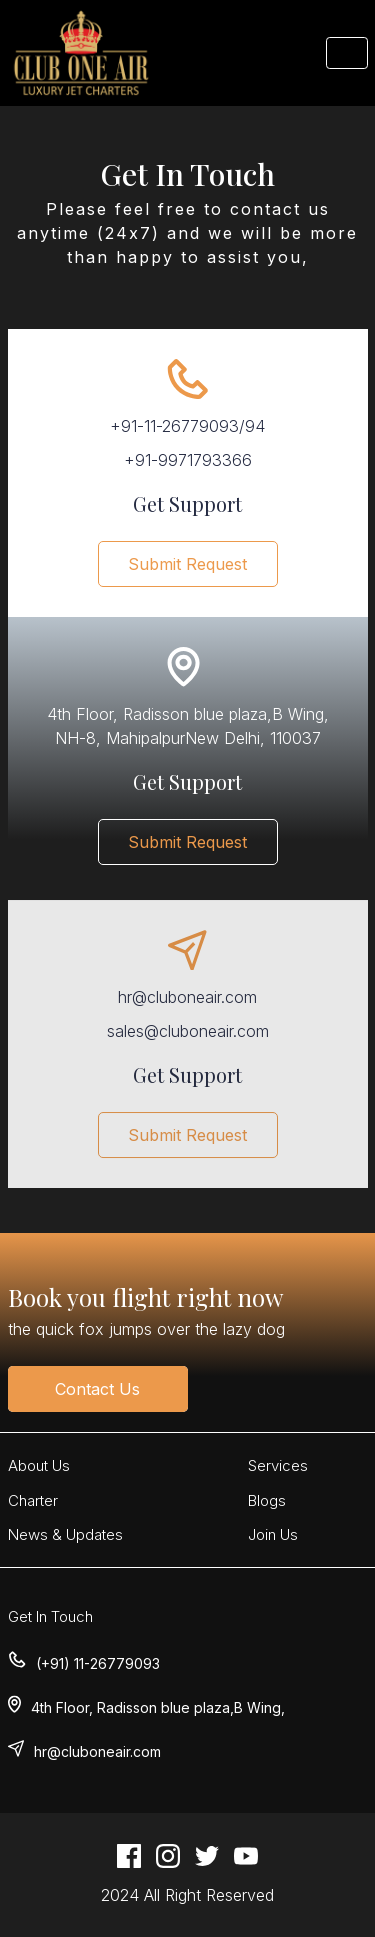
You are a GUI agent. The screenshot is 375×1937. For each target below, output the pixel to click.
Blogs (267, 1500)
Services (278, 1465)
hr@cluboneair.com (97, 1751)
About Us (39, 1465)
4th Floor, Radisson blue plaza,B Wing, (158, 1707)
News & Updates (65, 1534)
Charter (33, 1500)
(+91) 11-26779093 (98, 1663)
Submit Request (187, 564)
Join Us (273, 1534)
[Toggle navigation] (347, 53)
